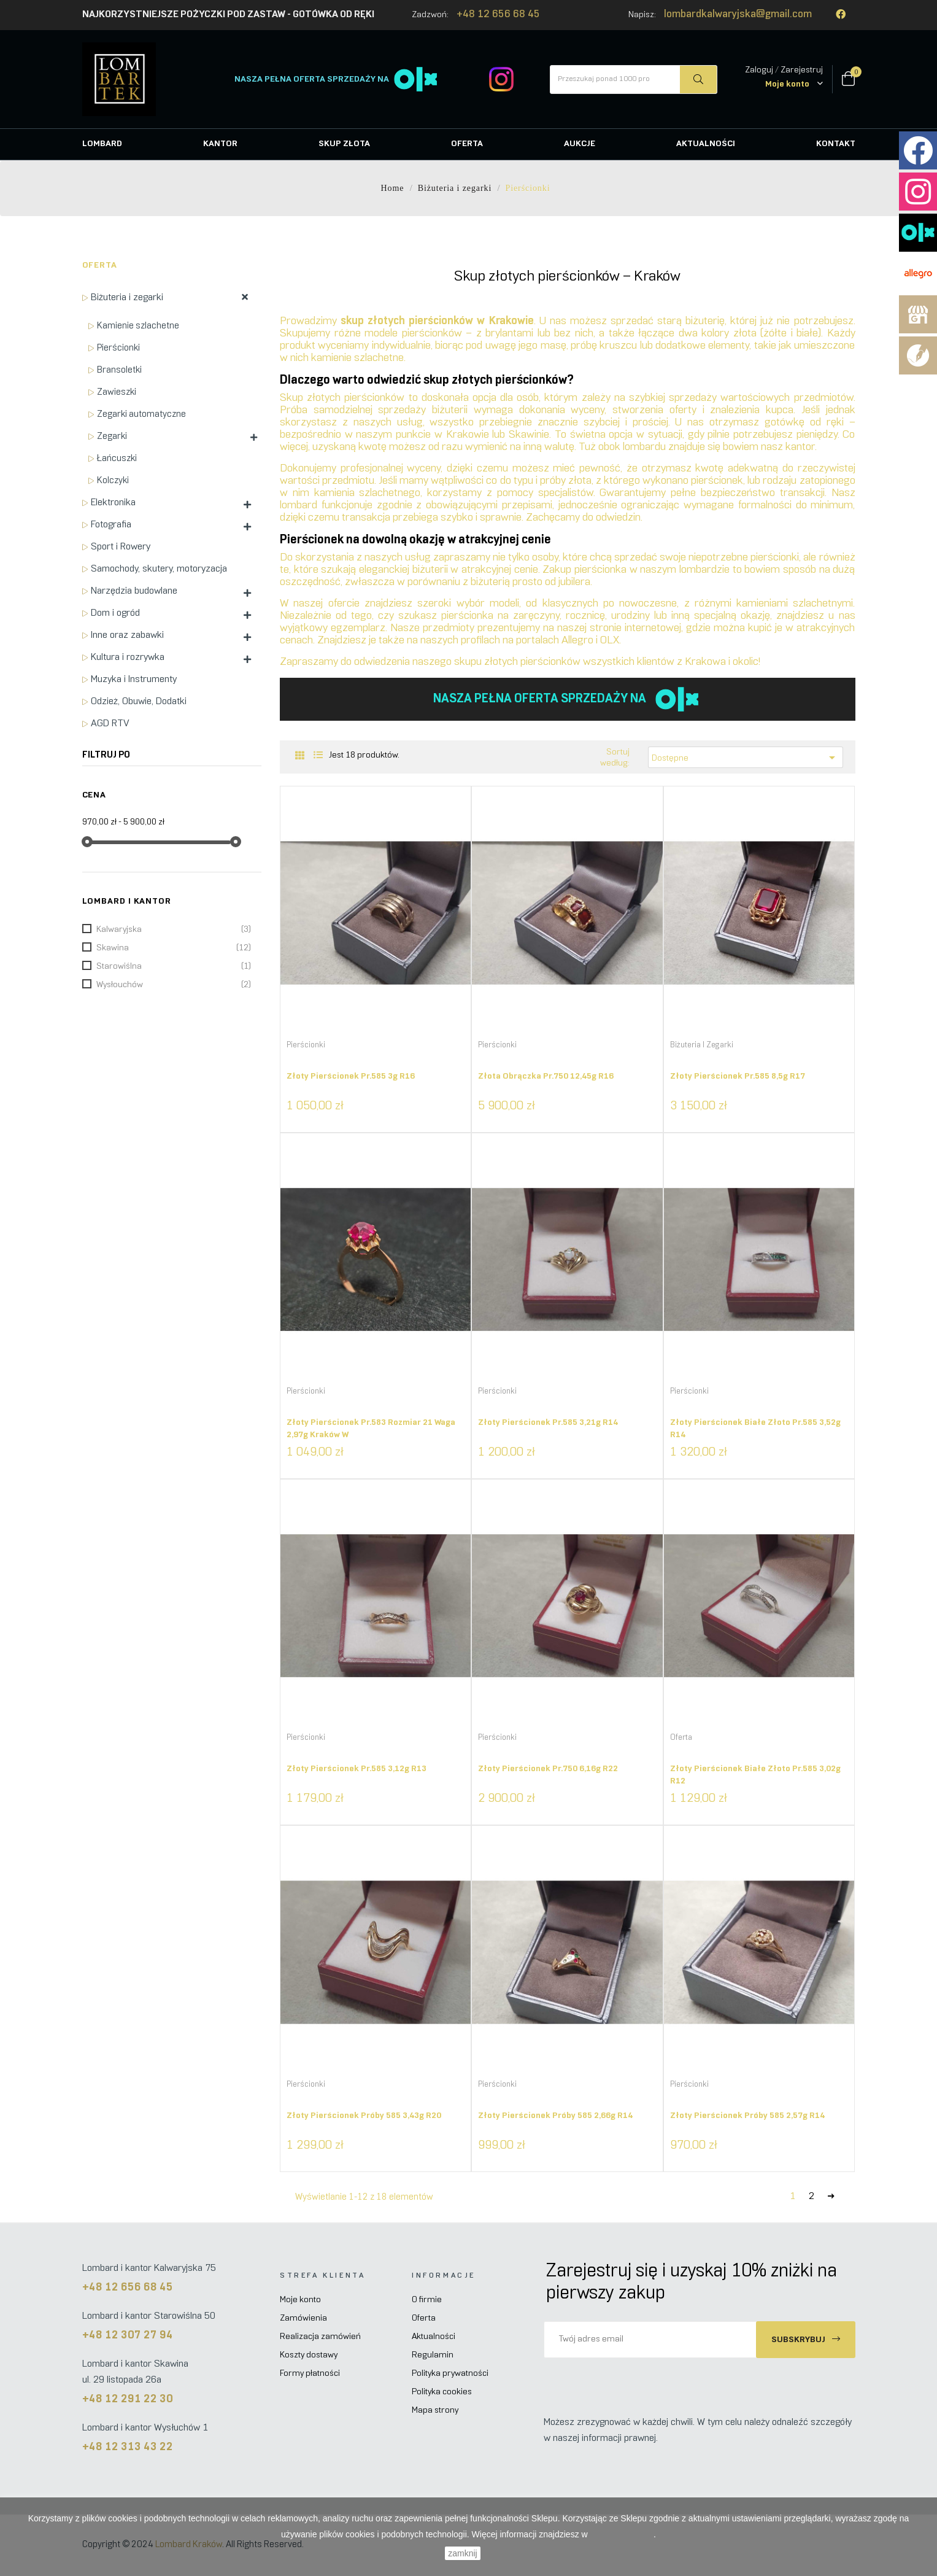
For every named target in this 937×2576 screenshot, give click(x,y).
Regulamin (432, 2355)
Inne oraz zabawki (127, 635)
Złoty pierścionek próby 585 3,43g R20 (364, 2116)
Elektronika (113, 502)
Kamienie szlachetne (138, 326)
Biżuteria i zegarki (127, 297)
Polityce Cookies (622, 2534)
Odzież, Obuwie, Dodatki (139, 701)
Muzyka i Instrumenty (134, 679)
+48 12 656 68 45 (498, 15)
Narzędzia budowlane (134, 591)
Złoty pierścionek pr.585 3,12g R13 (356, 1769)
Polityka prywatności (450, 2374)
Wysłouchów (174, 985)
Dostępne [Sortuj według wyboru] (745, 757)
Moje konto (300, 2300)
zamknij (462, 2553)
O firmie (427, 2300)
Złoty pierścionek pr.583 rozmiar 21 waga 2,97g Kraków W (371, 1429)
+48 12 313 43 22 (127, 2447)
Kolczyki (113, 480)
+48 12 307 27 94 (127, 2335)
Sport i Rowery (120, 546)
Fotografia (111, 524)
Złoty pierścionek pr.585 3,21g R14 (548, 1423)
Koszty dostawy (308, 2355)
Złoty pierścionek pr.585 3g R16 (351, 1076)
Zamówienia (303, 2318)
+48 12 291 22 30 (127, 2399)
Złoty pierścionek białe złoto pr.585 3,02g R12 (755, 1775)
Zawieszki (116, 392)
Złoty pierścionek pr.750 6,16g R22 (548, 1769)
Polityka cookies (442, 2392)
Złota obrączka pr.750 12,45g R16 (546, 1076)
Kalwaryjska (174, 930)
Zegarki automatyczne (141, 414)
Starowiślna (174, 967)
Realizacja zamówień (320, 2337)
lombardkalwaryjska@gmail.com (738, 15)
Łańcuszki (117, 458)
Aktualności (433, 2337)
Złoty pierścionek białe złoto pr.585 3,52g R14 (755, 1429)
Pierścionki (118, 348)
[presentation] (646, 2382)
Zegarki (112, 436)
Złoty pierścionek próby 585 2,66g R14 (555, 2116)
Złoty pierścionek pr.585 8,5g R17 (737, 1076)
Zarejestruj (802, 70)
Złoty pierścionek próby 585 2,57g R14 (747, 2116)
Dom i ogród (115, 613)
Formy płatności (310, 2374)
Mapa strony (435, 2411)
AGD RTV (110, 723)
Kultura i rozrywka (127, 657)
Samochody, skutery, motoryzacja (159, 568)
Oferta (99, 266)
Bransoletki (119, 370)
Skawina (174, 948)
